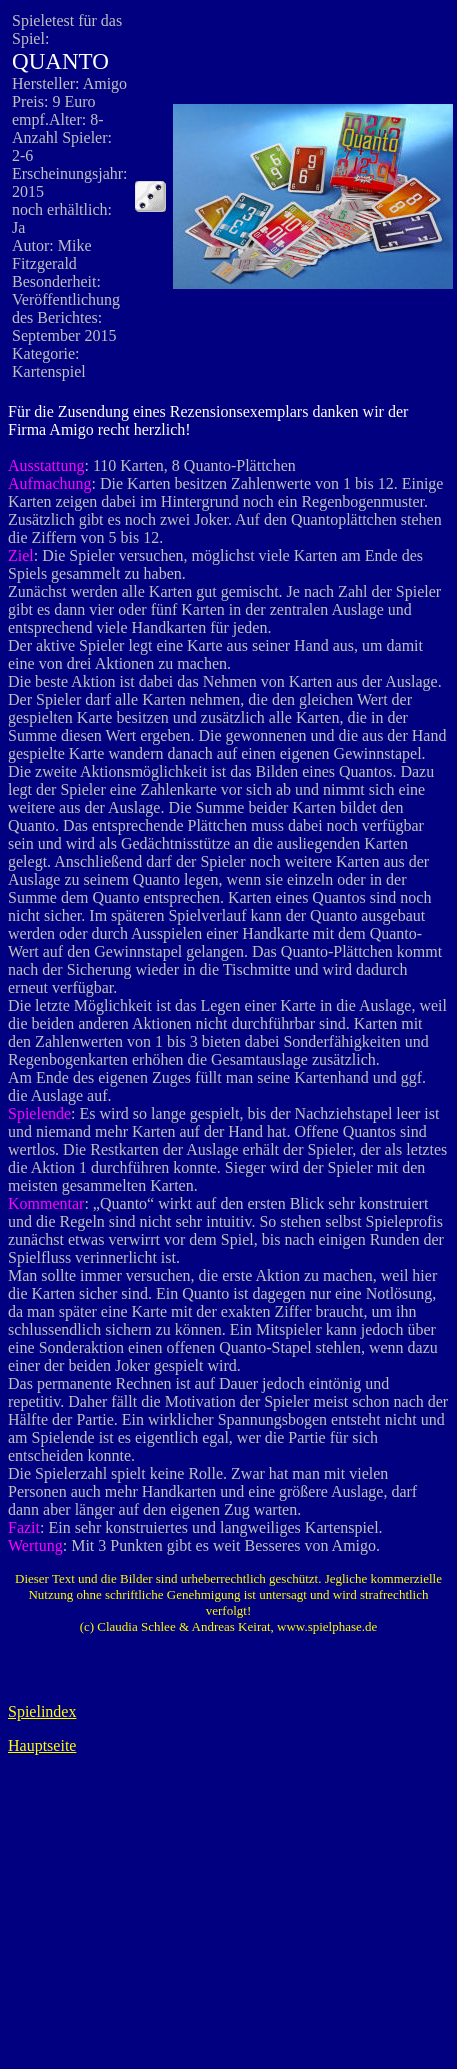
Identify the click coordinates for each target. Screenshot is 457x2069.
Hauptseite (42, 1745)
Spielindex (42, 1711)
